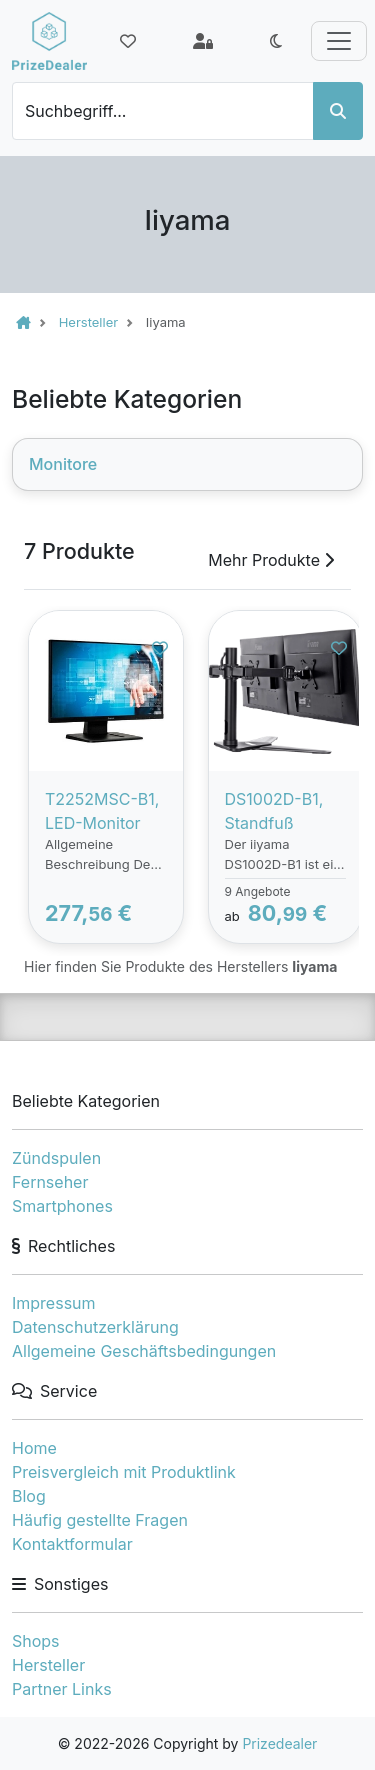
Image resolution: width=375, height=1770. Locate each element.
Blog (29, 1496)
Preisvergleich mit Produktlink (124, 1472)
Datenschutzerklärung (95, 1327)
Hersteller (48, 1665)
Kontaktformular (72, 1544)
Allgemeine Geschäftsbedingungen (144, 1351)
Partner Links (62, 1689)
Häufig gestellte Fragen (100, 1520)
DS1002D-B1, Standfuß (274, 811)
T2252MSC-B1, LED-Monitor (102, 811)
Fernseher (50, 1182)
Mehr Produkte (271, 560)
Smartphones (62, 1206)
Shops (36, 1641)
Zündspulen (56, 1158)
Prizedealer (279, 1743)
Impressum (54, 1303)
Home (34, 1448)
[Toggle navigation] (339, 41)
